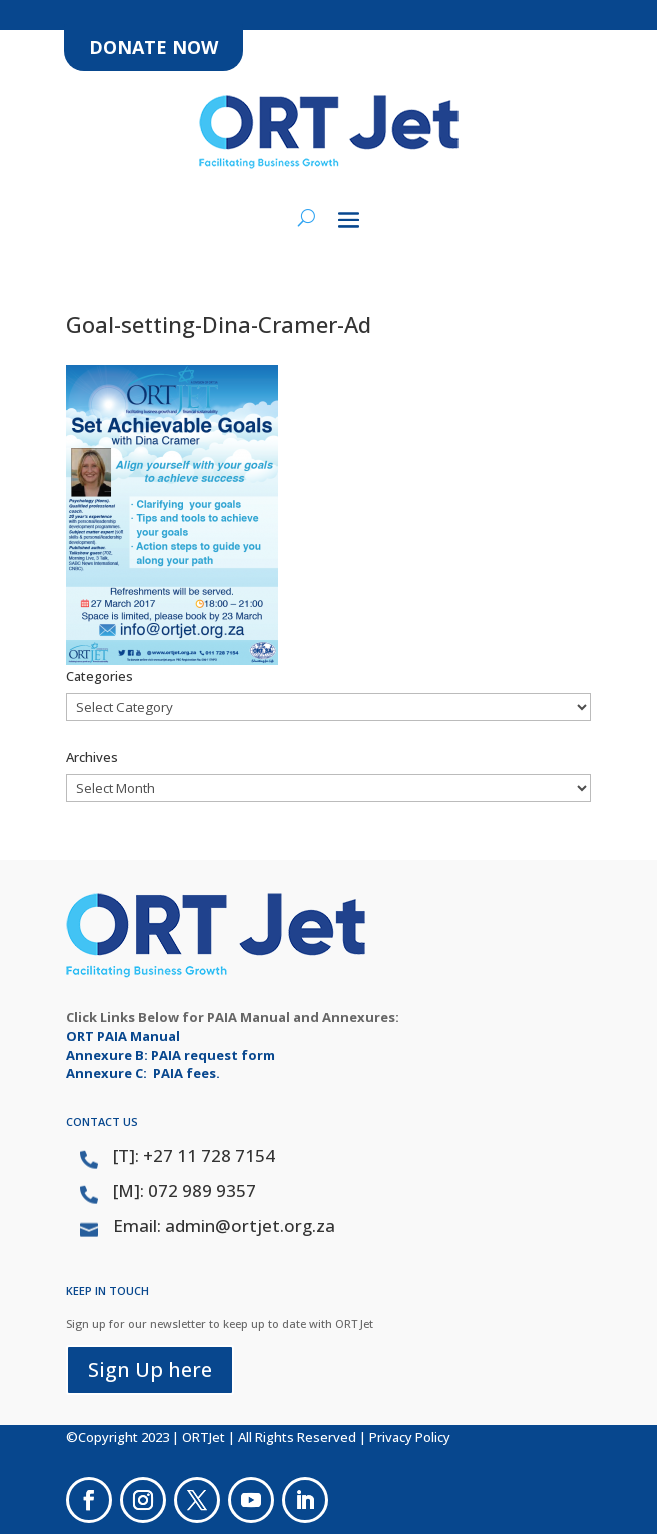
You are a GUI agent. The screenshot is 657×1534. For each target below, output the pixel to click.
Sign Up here (150, 1369)
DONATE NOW (153, 47)
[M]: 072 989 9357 (184, 1190)
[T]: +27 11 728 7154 (194, 1155)
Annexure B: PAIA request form (170, 1055)
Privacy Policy (409, 1437)
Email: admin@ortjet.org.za (224, 1225)
